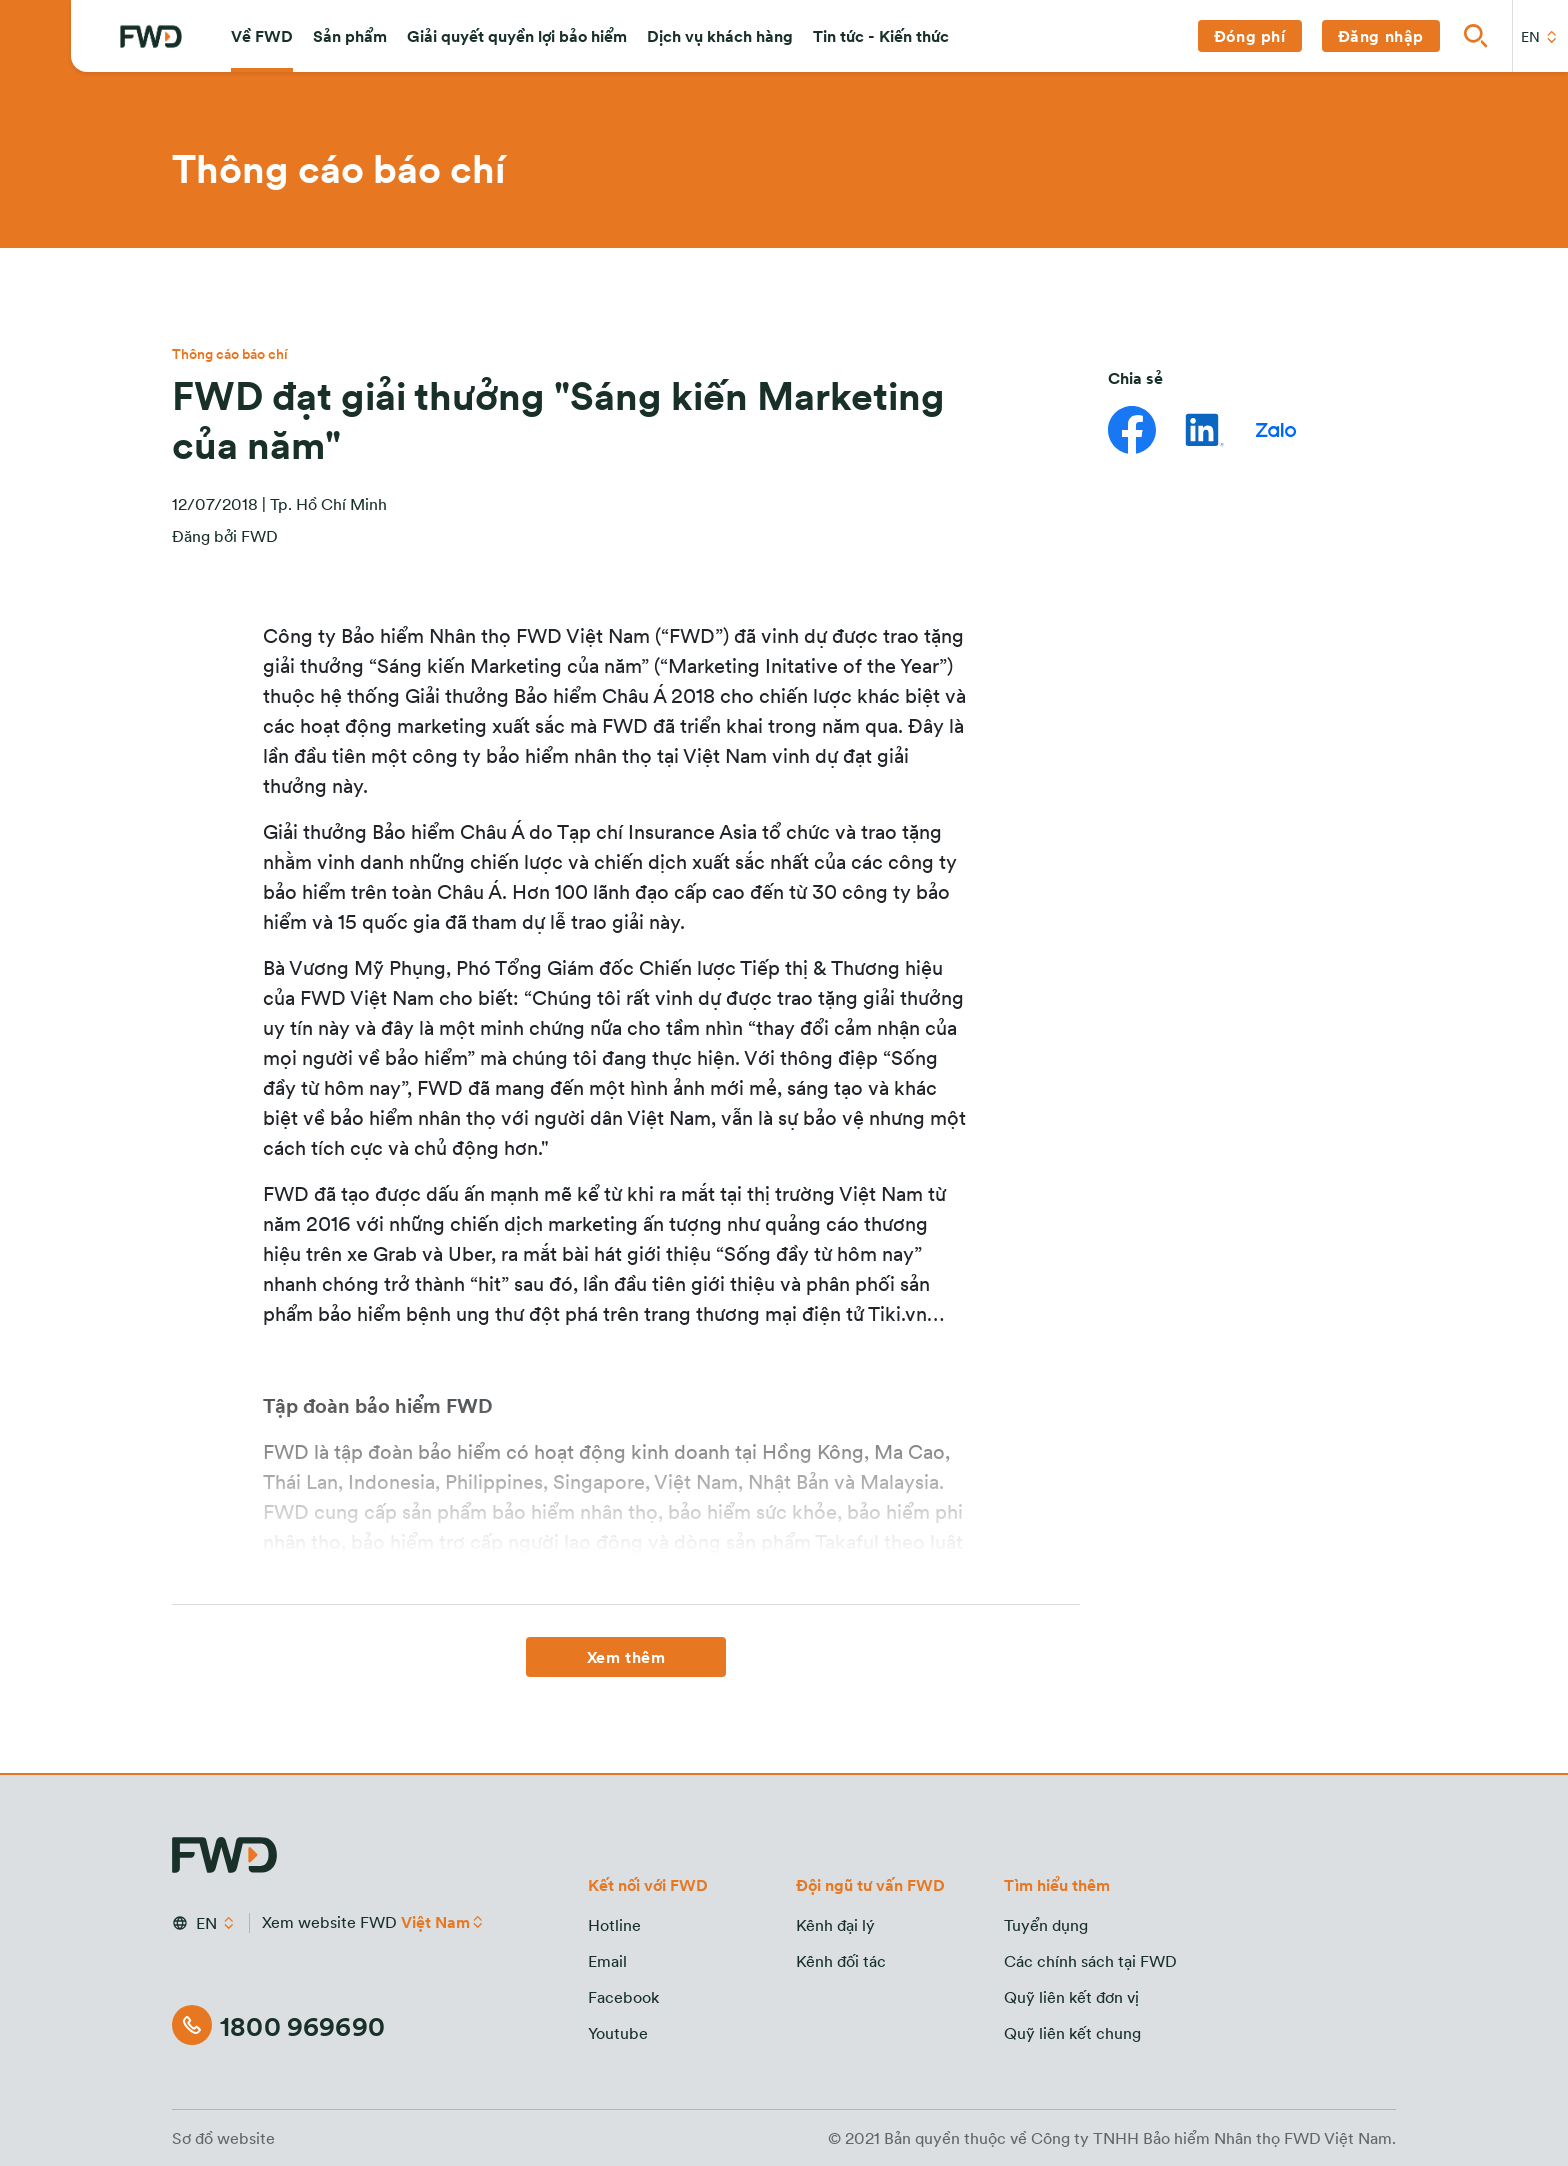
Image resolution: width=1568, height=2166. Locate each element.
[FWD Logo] (151, 36)
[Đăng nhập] (1381, 36)
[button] (262, 36)
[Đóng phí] (1250, 36)
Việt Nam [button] (435, 1922)
